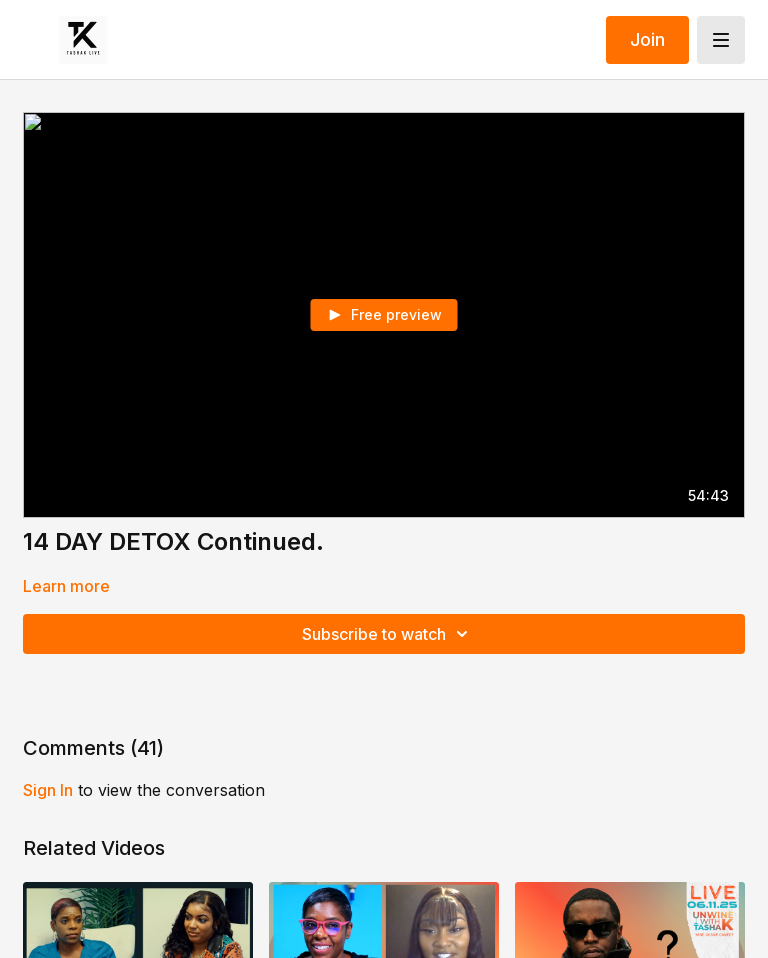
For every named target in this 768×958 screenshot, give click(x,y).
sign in (48, 790)
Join (647, 39)
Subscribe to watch (388, 634)
